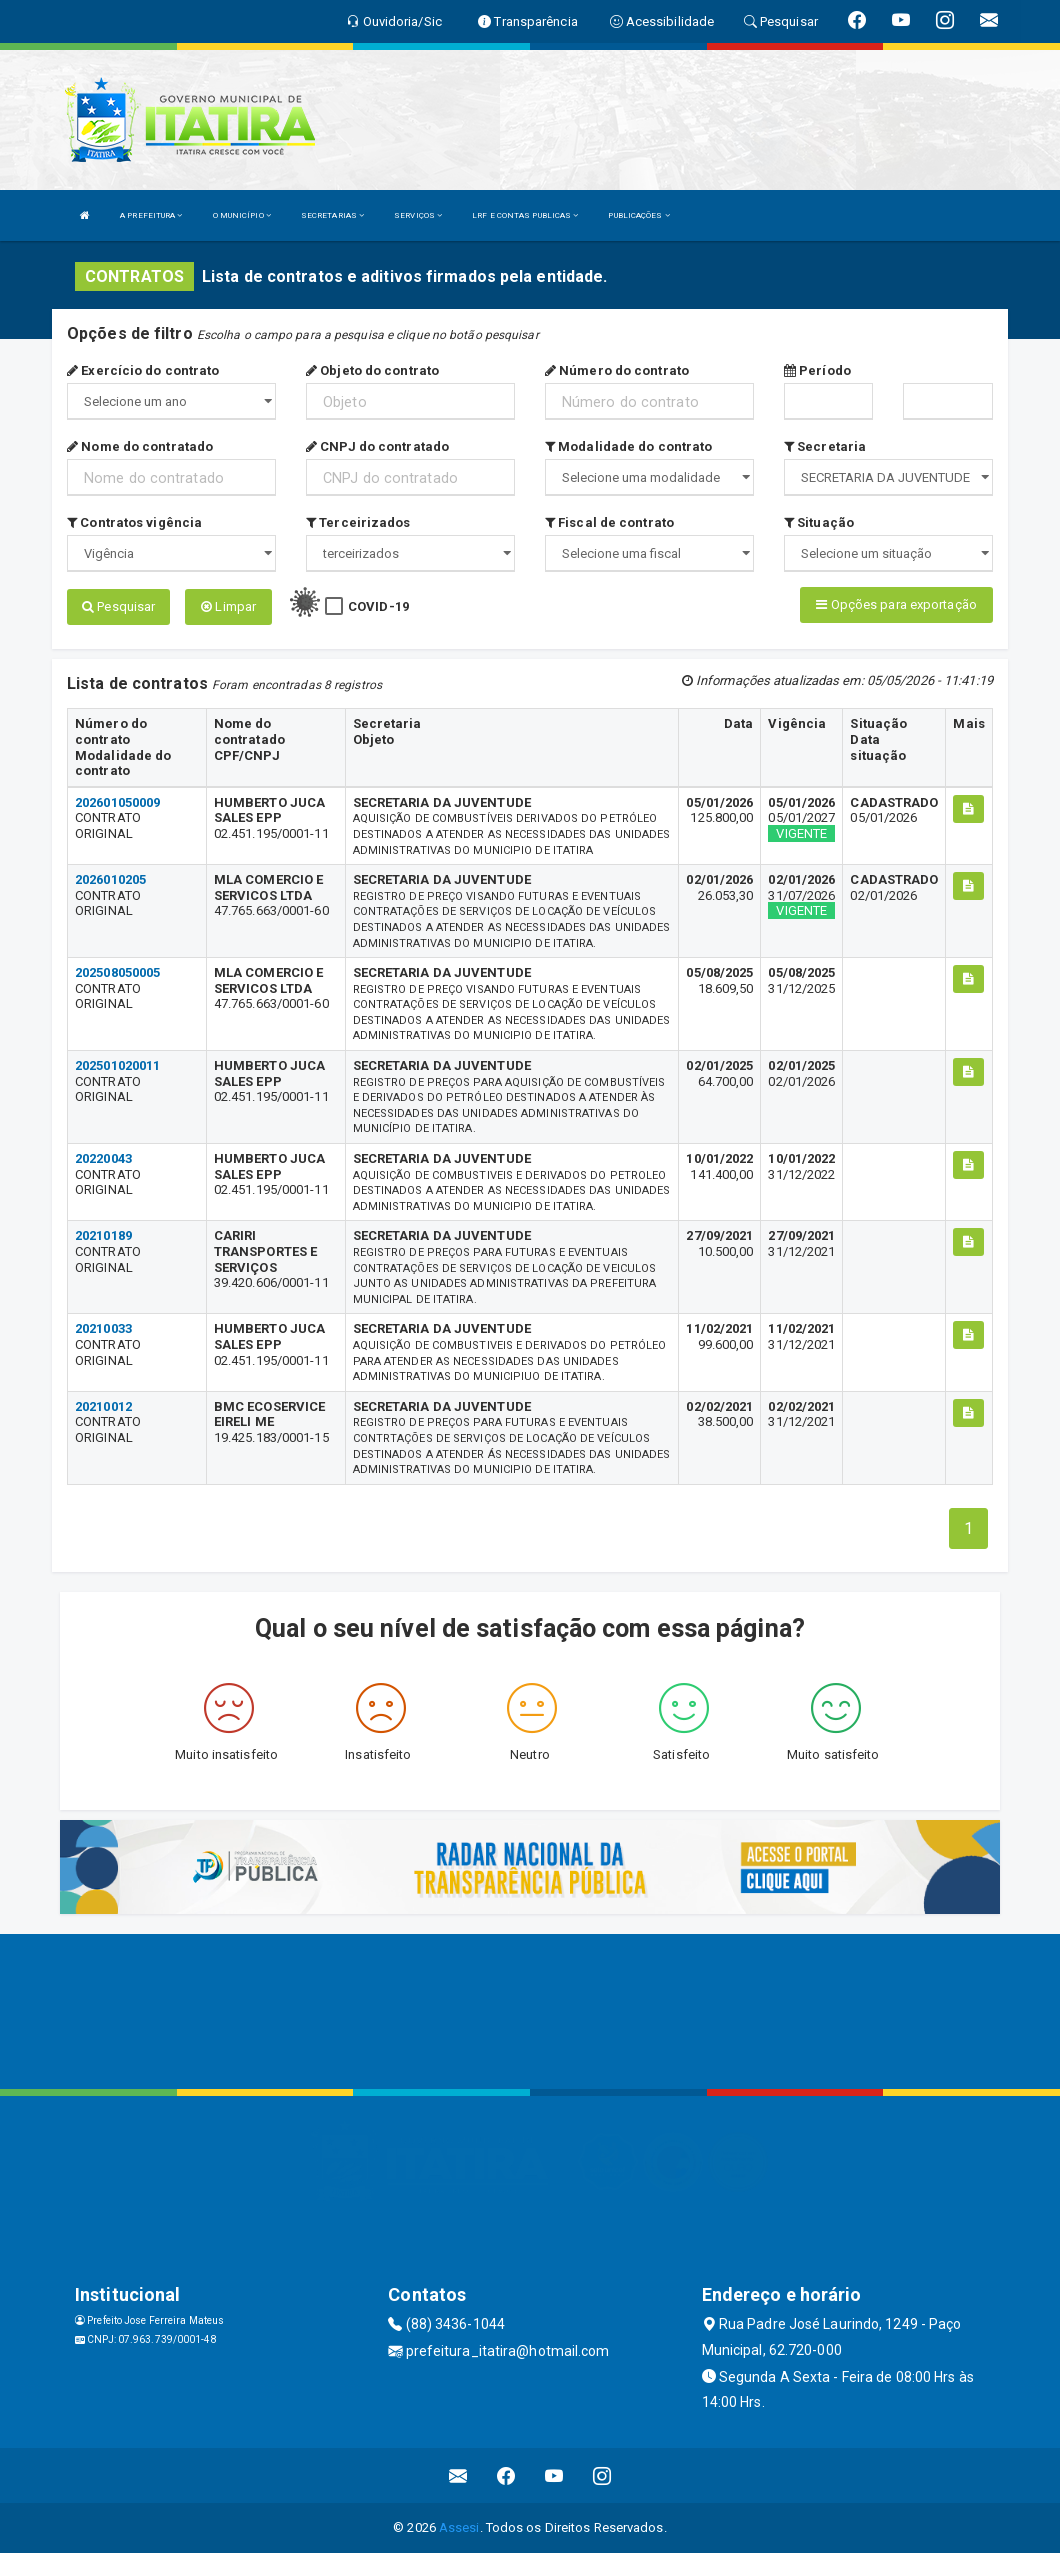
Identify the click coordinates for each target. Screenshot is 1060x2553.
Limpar (228, 606)
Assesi (459, 2527)
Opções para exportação (896, 604)
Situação (819, 522)
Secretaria (825, 446)
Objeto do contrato (372, 370)
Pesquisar (118, 606)
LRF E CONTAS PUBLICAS (525, 215)
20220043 (103, 1158)
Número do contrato (617, 370)
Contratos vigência (134, 522)
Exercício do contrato (143, 370)
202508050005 (117, 972)
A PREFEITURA (151, 215)
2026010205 (110, 879)
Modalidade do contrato (628, 446)
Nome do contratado (140, 446)
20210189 (103, 1235)
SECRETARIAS (332, 215)
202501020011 (117, 1065)
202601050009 (117, 802)
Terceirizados (358, 522)
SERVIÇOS (418, 215)
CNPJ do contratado (377, 446)
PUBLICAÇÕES (638, 215)
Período (817, 370)
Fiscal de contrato (609, 522)
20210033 (103, 1328)
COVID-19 (378, 606)
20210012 (103, 1406)
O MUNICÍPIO (242, 215)
